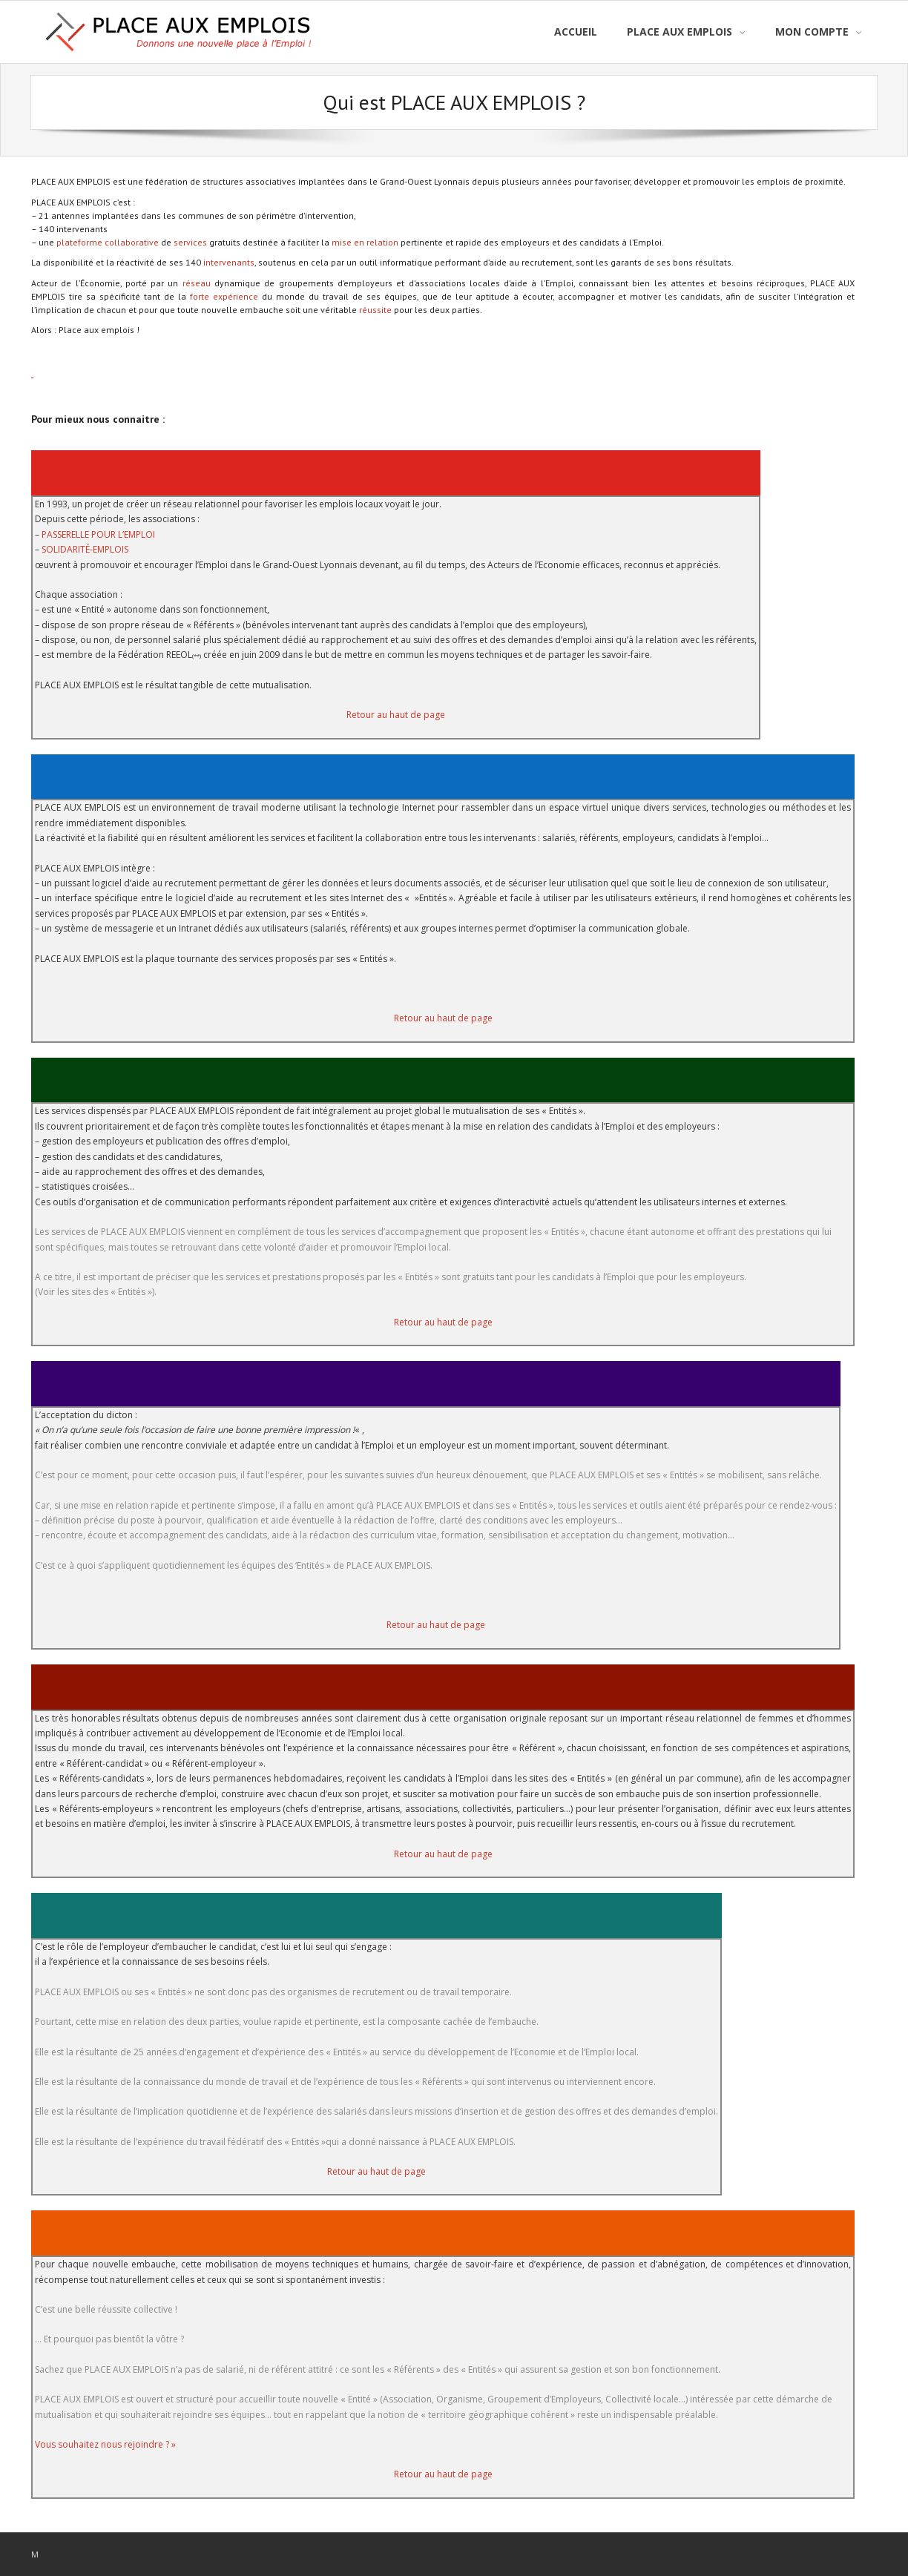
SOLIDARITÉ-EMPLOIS (85, 549)
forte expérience (224, 296)
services (190, 242)
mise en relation (365, 242)
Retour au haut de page (395, 714)
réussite (376, 309)
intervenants (228, 262)
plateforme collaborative (107, 242)
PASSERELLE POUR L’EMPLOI (98, 534)
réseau (198, 283)
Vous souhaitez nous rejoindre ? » (105, 2444)
